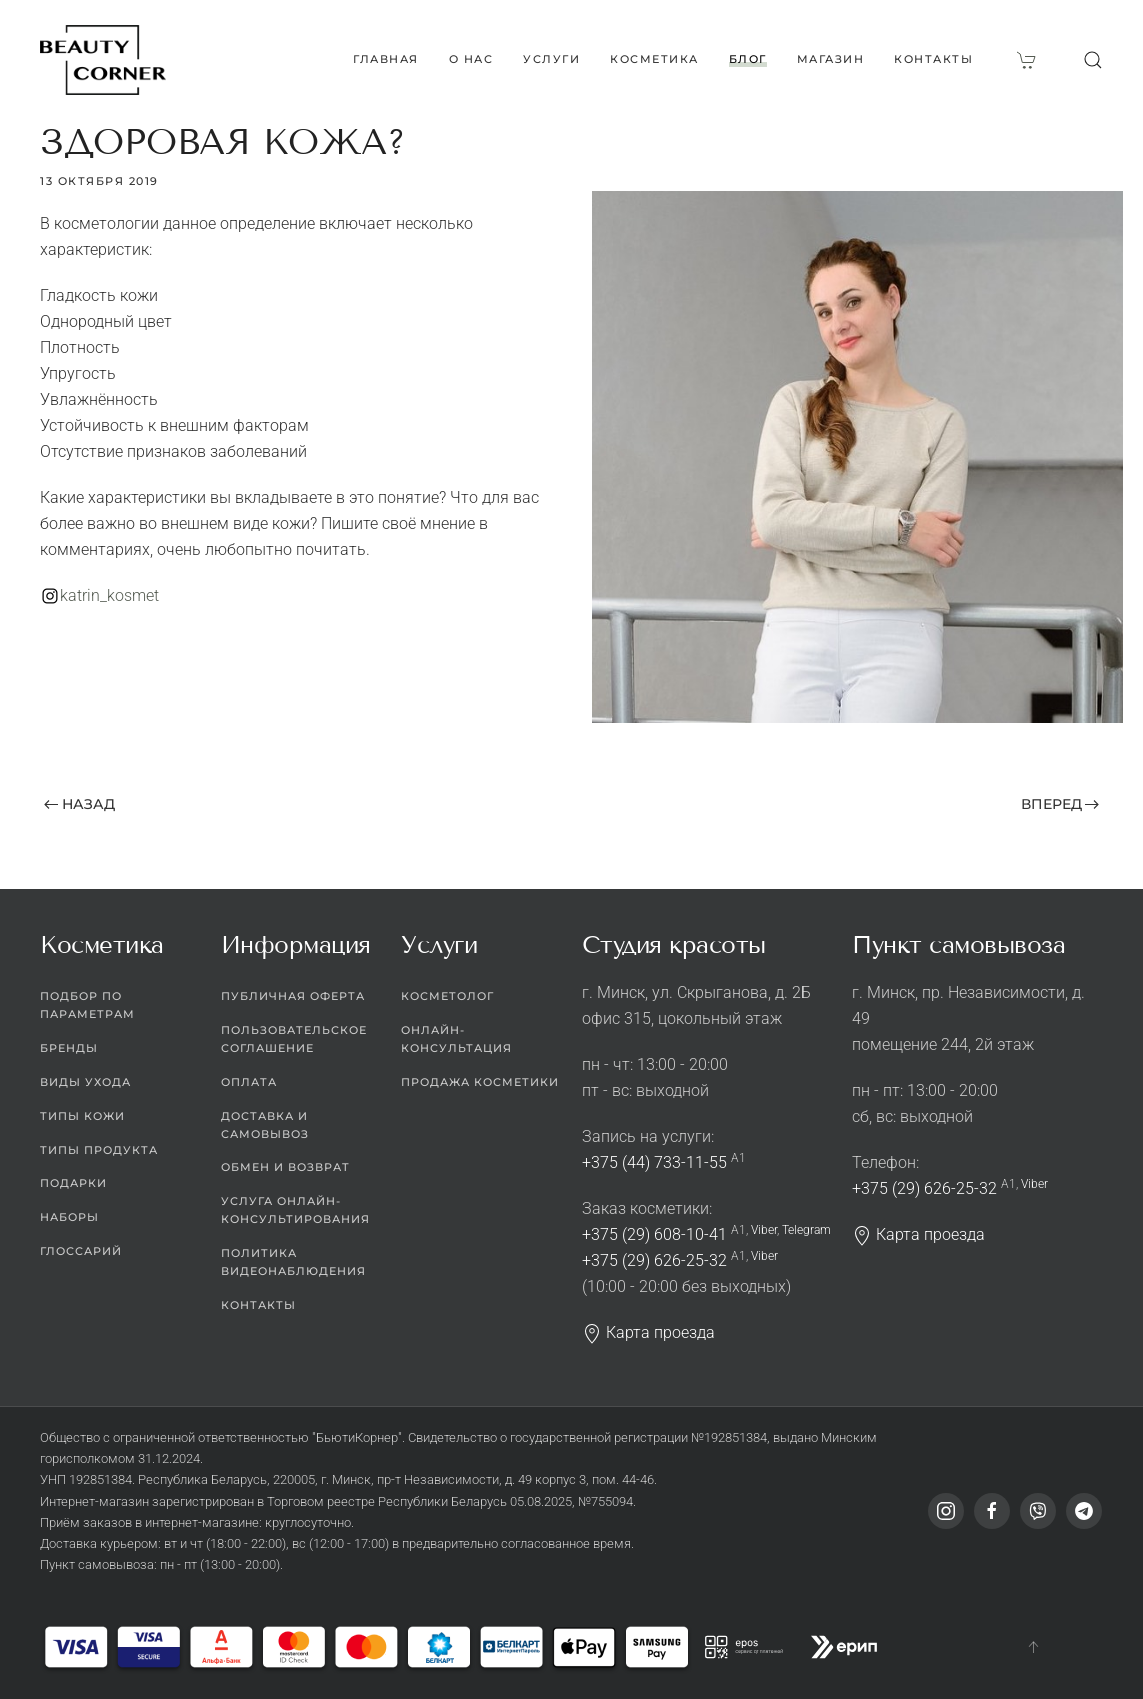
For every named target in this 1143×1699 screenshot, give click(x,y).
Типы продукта (99, 1150)
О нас (471, 59)
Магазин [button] (831, 59)
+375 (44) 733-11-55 (654, 1162)
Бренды (69, 1048)
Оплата (249, 1082)
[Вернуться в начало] (103, 60)
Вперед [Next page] (1060, 804)
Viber (764, 1230)
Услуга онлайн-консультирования (295, 1210)
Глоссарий (81, 1251)
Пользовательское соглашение (294, 1039)
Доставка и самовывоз (265, 1125)
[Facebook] (992, 1511)
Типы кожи (82, 1116)
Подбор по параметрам (87, 1005)
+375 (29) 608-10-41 (654, 1234)
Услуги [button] (551, 59)
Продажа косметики (480, 1082)
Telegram (806, 1230)
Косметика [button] (654, 59)
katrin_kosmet (109, 595)
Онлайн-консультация (456, 1039)
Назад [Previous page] (79, 804)
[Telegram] (1084, 1511)
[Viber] (1038, 1511)
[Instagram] (946, 1511)
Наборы (69, 1217)
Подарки (73, 1183)
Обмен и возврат (285, 1167)
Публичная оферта (293, 996)
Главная (386, 59)
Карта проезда (648, 1332)
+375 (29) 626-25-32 (654, 1260)
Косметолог (447, 996)
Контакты (933, 59)
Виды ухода (85, 1082)
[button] (1093, 60)
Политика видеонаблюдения (293, 1262)
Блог (748, 59)
